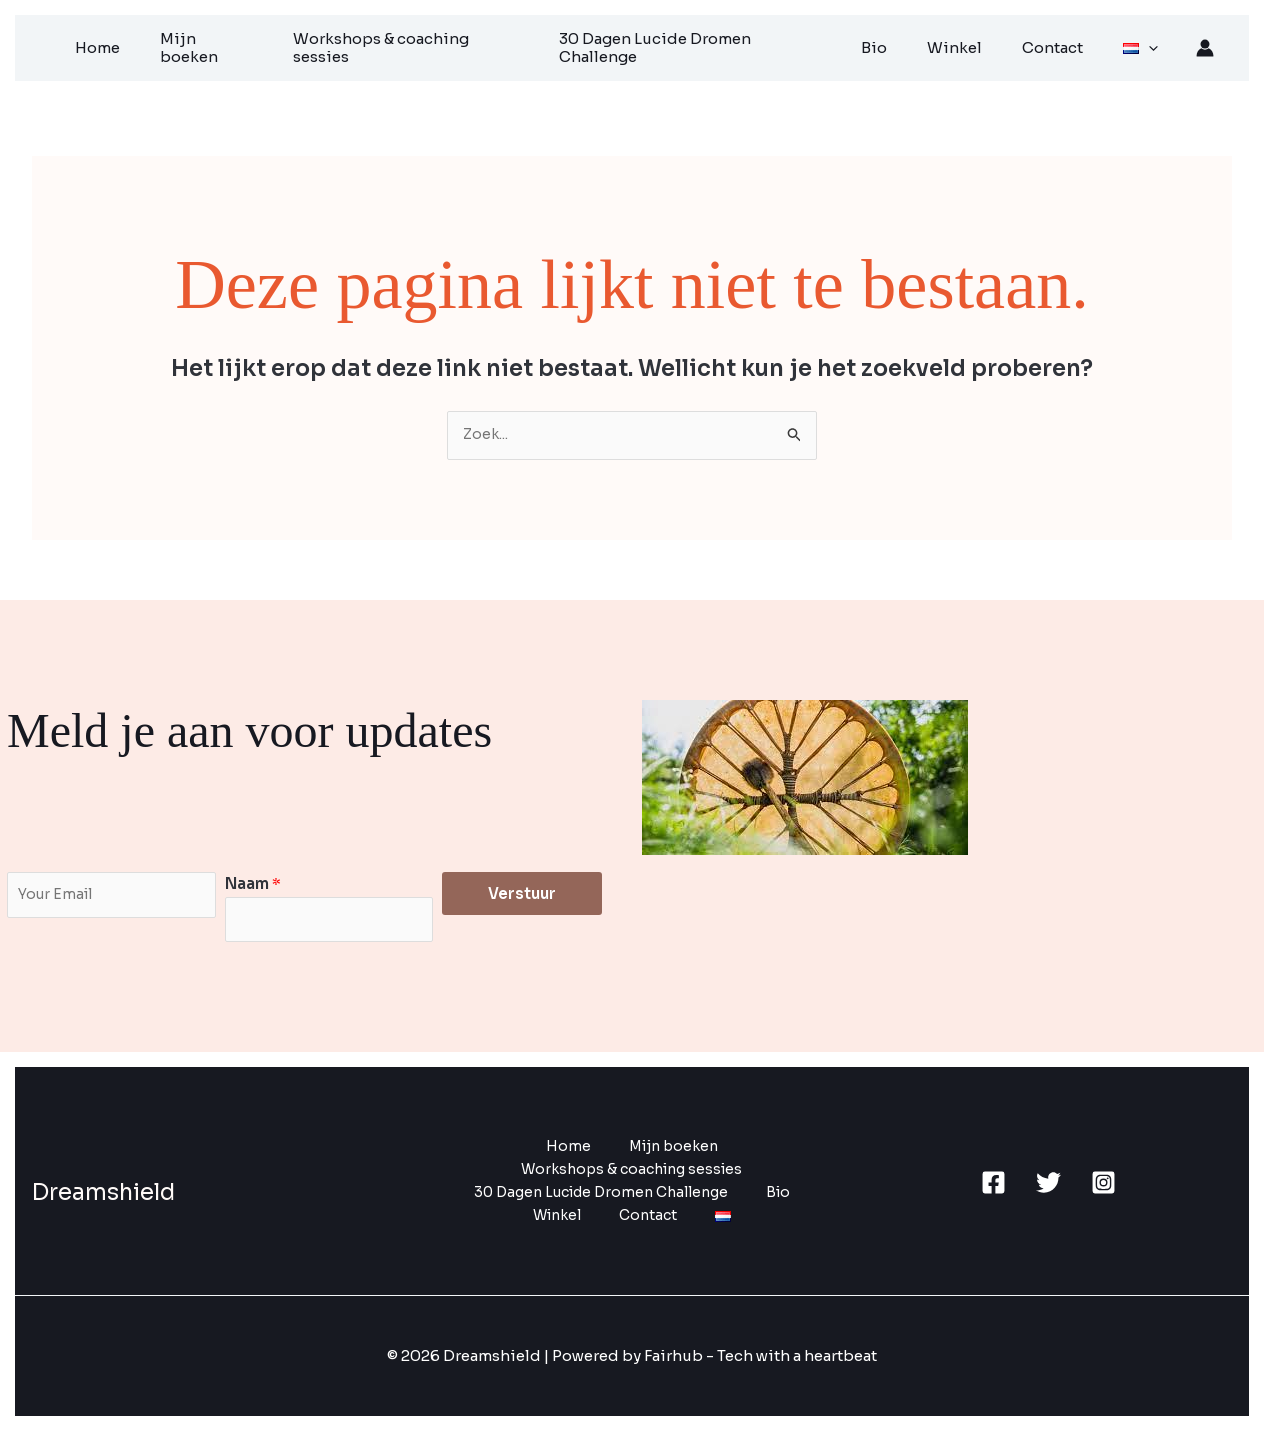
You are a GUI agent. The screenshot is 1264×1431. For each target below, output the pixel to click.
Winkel (977, 45)
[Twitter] (1048, 1181)
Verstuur (522, 889)
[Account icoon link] (1205, 45)
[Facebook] (993, 1181)
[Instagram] (1103, 1181)
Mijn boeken (247, 45)
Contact (1065, 45)
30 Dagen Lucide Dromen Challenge (727, 45)
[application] (1151, 45)
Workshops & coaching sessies (443, 45)
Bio (907, 45)
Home (146, 45)
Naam (253, 879)
